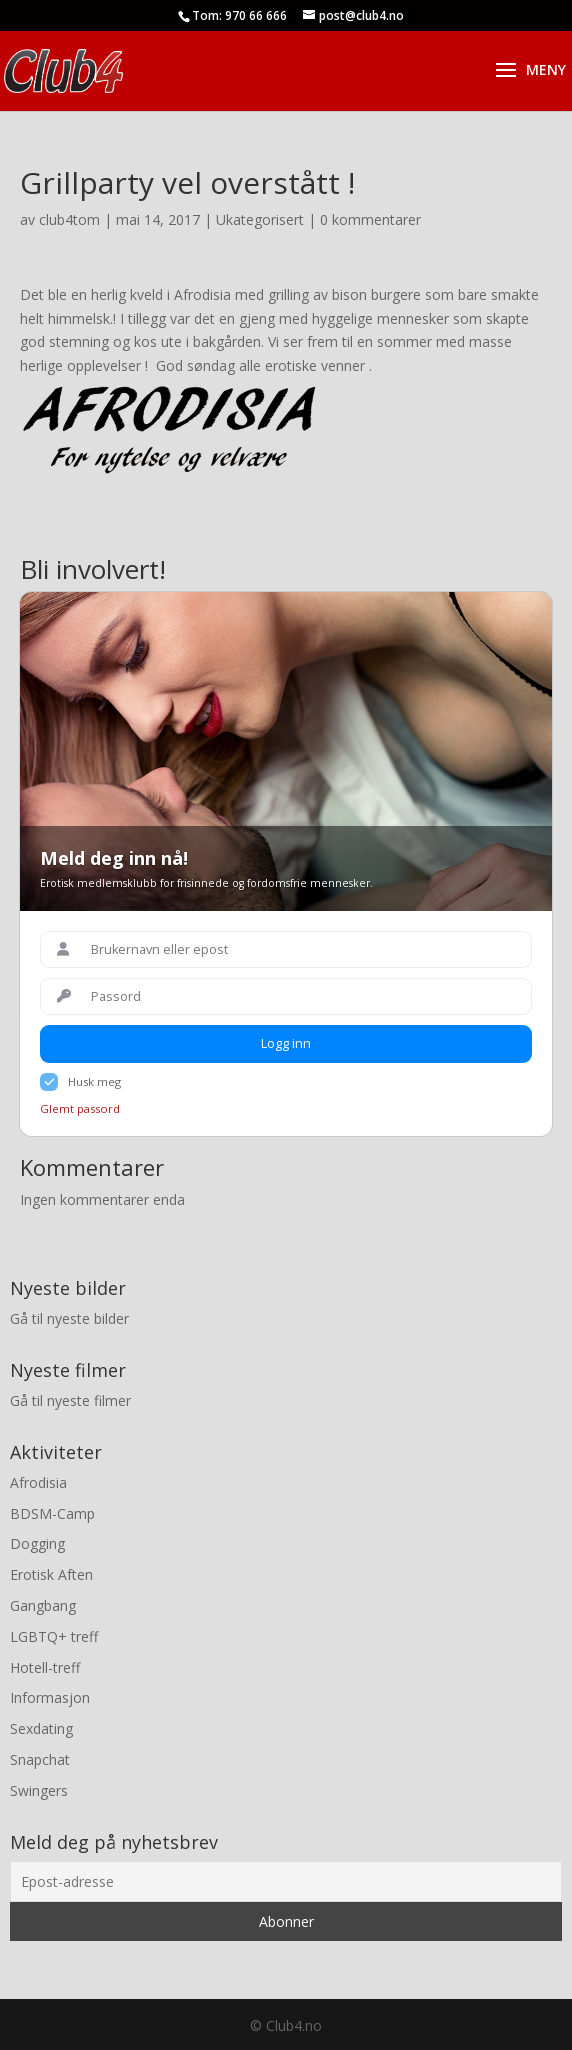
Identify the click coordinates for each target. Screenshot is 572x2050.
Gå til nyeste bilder (69, 1318)
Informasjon (50, 1697)
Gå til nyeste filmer (70, 1400)
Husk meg (94, 1081)
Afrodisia (38, 1482)
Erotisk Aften (51, 1574)
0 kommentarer (370, 219)
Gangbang (43, 1605)
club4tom (69, 219)
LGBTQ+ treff (54, 1636)
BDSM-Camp (52, 1513)
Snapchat (40, 1759)
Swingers (39, 1790)
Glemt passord (80, 1108)
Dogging (37, 1543)
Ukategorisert (260, 219)
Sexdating (41, 1728)
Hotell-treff (45, 1667)
